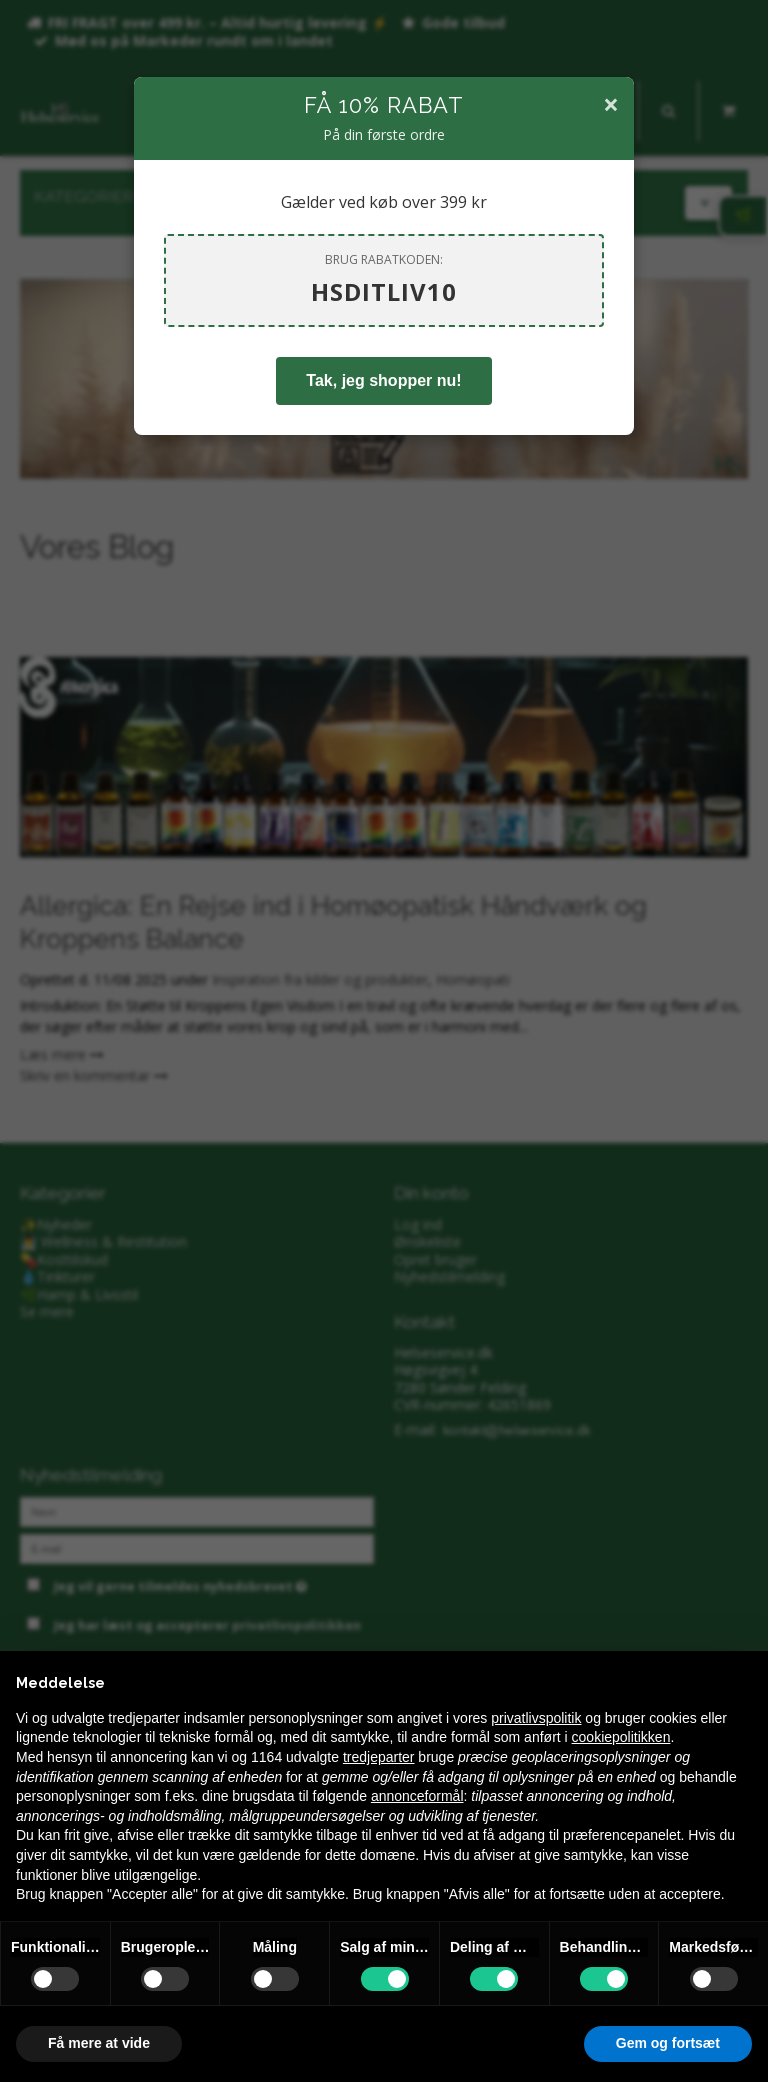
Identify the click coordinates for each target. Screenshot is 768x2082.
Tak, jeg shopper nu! (383, 380)
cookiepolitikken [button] (621, 1737)
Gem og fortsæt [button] (668, 2043)
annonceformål (417, 1796)
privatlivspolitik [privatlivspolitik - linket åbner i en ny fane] (536, 1718)
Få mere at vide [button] (99, 2043)
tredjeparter (379, 1757)
